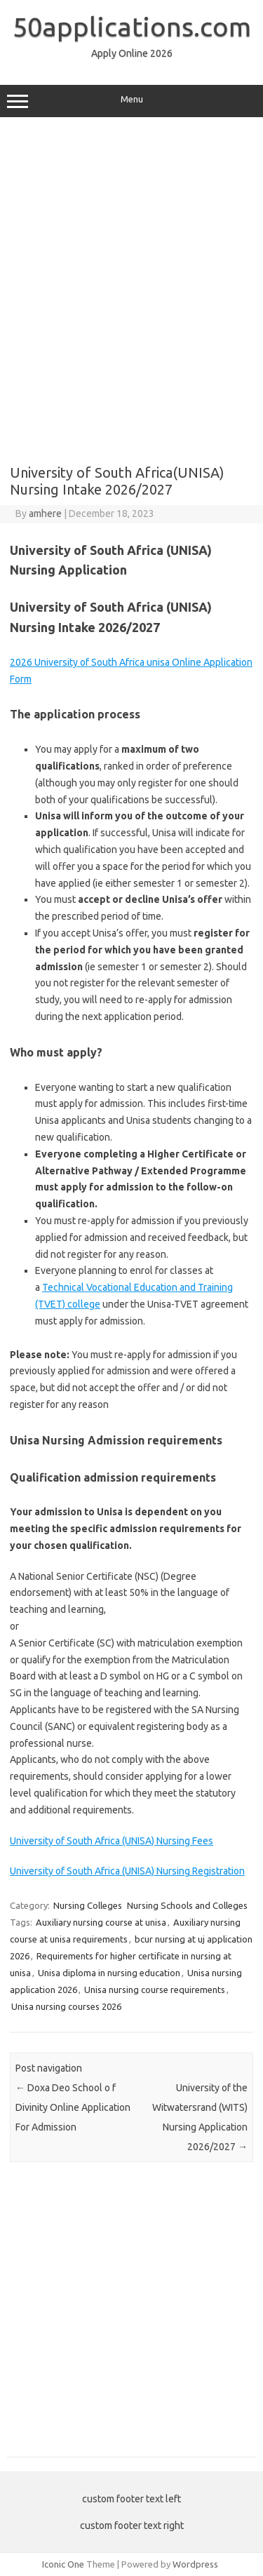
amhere (45, 513)
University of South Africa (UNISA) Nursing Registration (127, 1871)
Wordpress (195, 2564)
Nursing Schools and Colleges (187, 1905)
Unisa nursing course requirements (154, 1989)
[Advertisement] (131, 311)
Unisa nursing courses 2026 (66, 2006)
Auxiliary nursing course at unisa (101, 1922)
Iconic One (63, 2564)
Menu (131, 101)
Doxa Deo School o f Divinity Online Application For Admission (72, 2107)
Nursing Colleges (87, 1905)
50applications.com (132, 26)
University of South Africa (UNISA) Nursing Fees (111, 1840)
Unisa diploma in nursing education (109, 1973)
